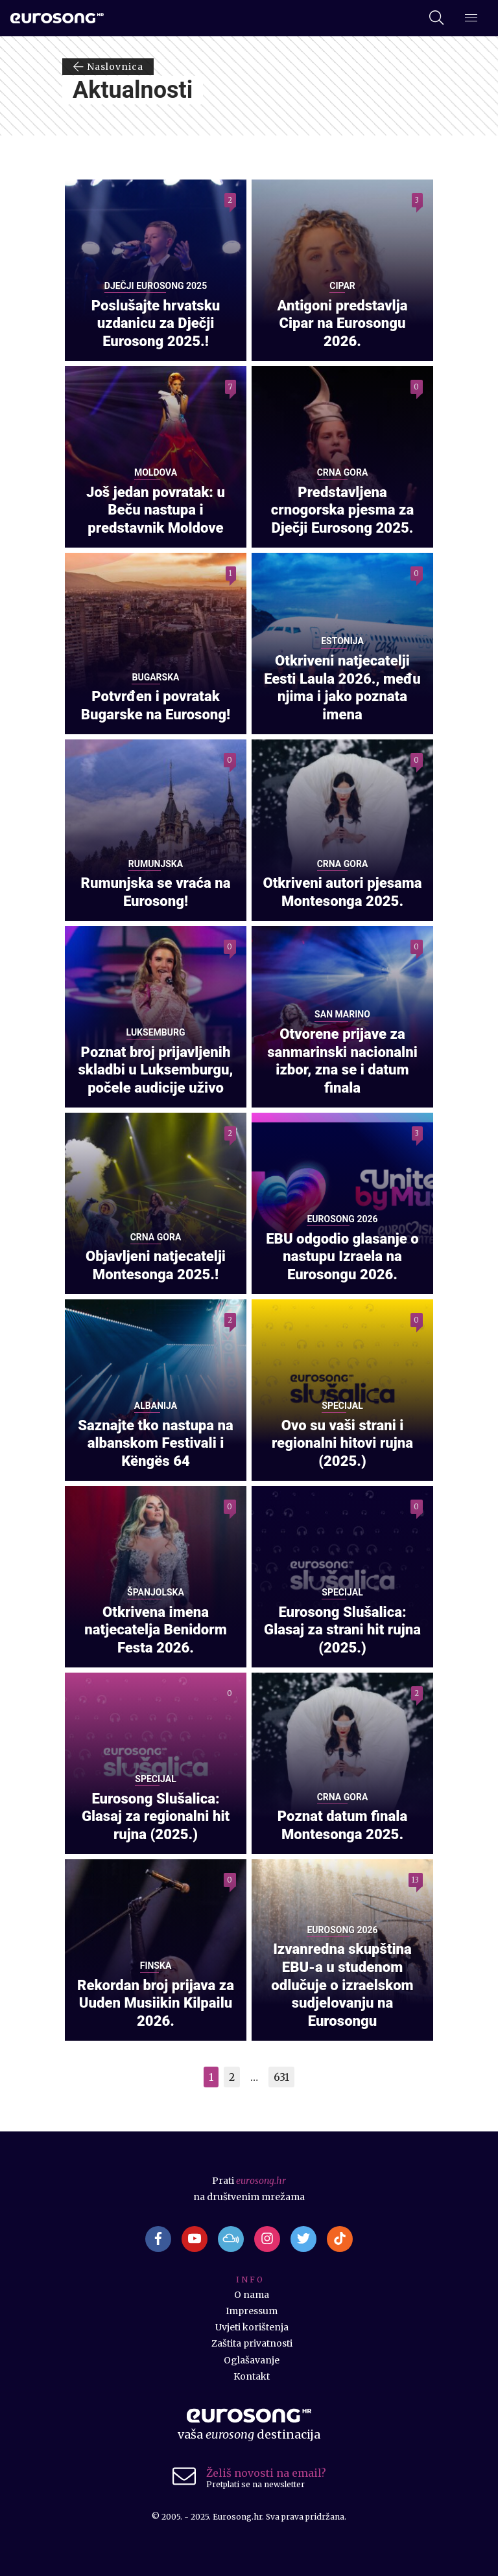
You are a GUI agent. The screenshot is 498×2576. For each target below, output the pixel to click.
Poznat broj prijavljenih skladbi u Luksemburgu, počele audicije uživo (155, 1069)
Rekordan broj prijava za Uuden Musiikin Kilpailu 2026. (155, 2003)
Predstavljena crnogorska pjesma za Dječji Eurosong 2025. (342, 509)
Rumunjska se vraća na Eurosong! (156, 891)
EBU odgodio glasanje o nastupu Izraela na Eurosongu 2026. (342, 1256)
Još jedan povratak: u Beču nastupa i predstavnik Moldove (155, 509)
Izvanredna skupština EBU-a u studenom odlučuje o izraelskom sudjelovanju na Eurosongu (342, 1984)
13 (415, 1880)
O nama (251, 2295)
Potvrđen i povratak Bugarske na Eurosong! (155, 705)
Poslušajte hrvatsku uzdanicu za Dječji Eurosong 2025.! (155, 323)
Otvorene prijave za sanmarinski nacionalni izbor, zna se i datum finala (342, 1060)
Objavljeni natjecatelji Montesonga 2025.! (156, 1264)
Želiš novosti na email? (266, 2472)
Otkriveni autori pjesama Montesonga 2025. (342, 891)
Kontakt (251, 2376)
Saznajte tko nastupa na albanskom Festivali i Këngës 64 (155, 1443)
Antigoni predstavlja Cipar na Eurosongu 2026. (343, 323)
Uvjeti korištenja (252, 2327)
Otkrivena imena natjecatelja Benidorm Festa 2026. (155, 1629)
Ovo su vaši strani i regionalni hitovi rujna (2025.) (342, 1443)
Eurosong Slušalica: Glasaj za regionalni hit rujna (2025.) (156, 1816)
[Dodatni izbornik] (471, 18)
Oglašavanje (251, 2360)
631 (281, 2077)
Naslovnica (108, 67)
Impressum (252, 2311)
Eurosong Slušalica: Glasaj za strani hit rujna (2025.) (342, 1629)
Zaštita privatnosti (251, 2343)
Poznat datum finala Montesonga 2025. (342, 1824)
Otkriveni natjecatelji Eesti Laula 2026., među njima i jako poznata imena (342, 687)
